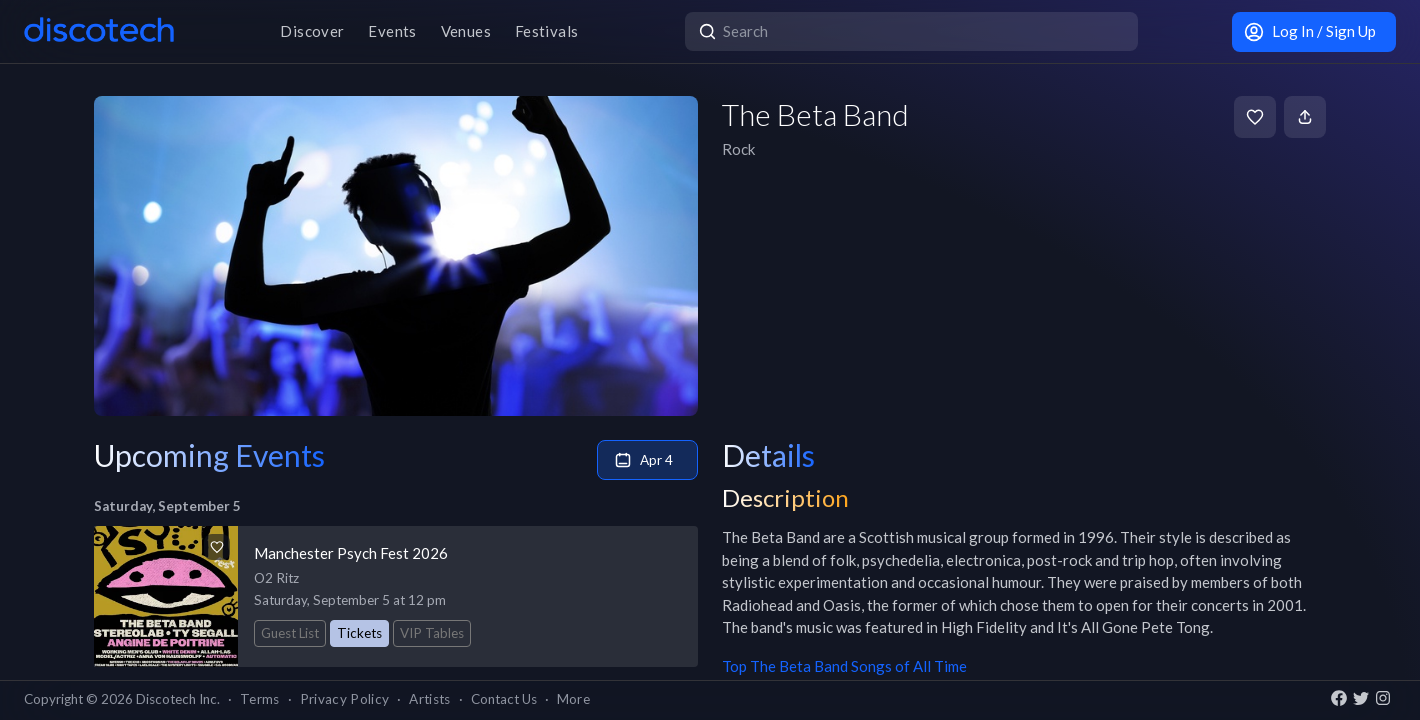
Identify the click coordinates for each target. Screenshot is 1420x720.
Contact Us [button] (504, 699)
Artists (429, 699)
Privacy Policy (345, 699)
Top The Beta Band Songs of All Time (844, 666)
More (573, 699)
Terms (260, 699)
